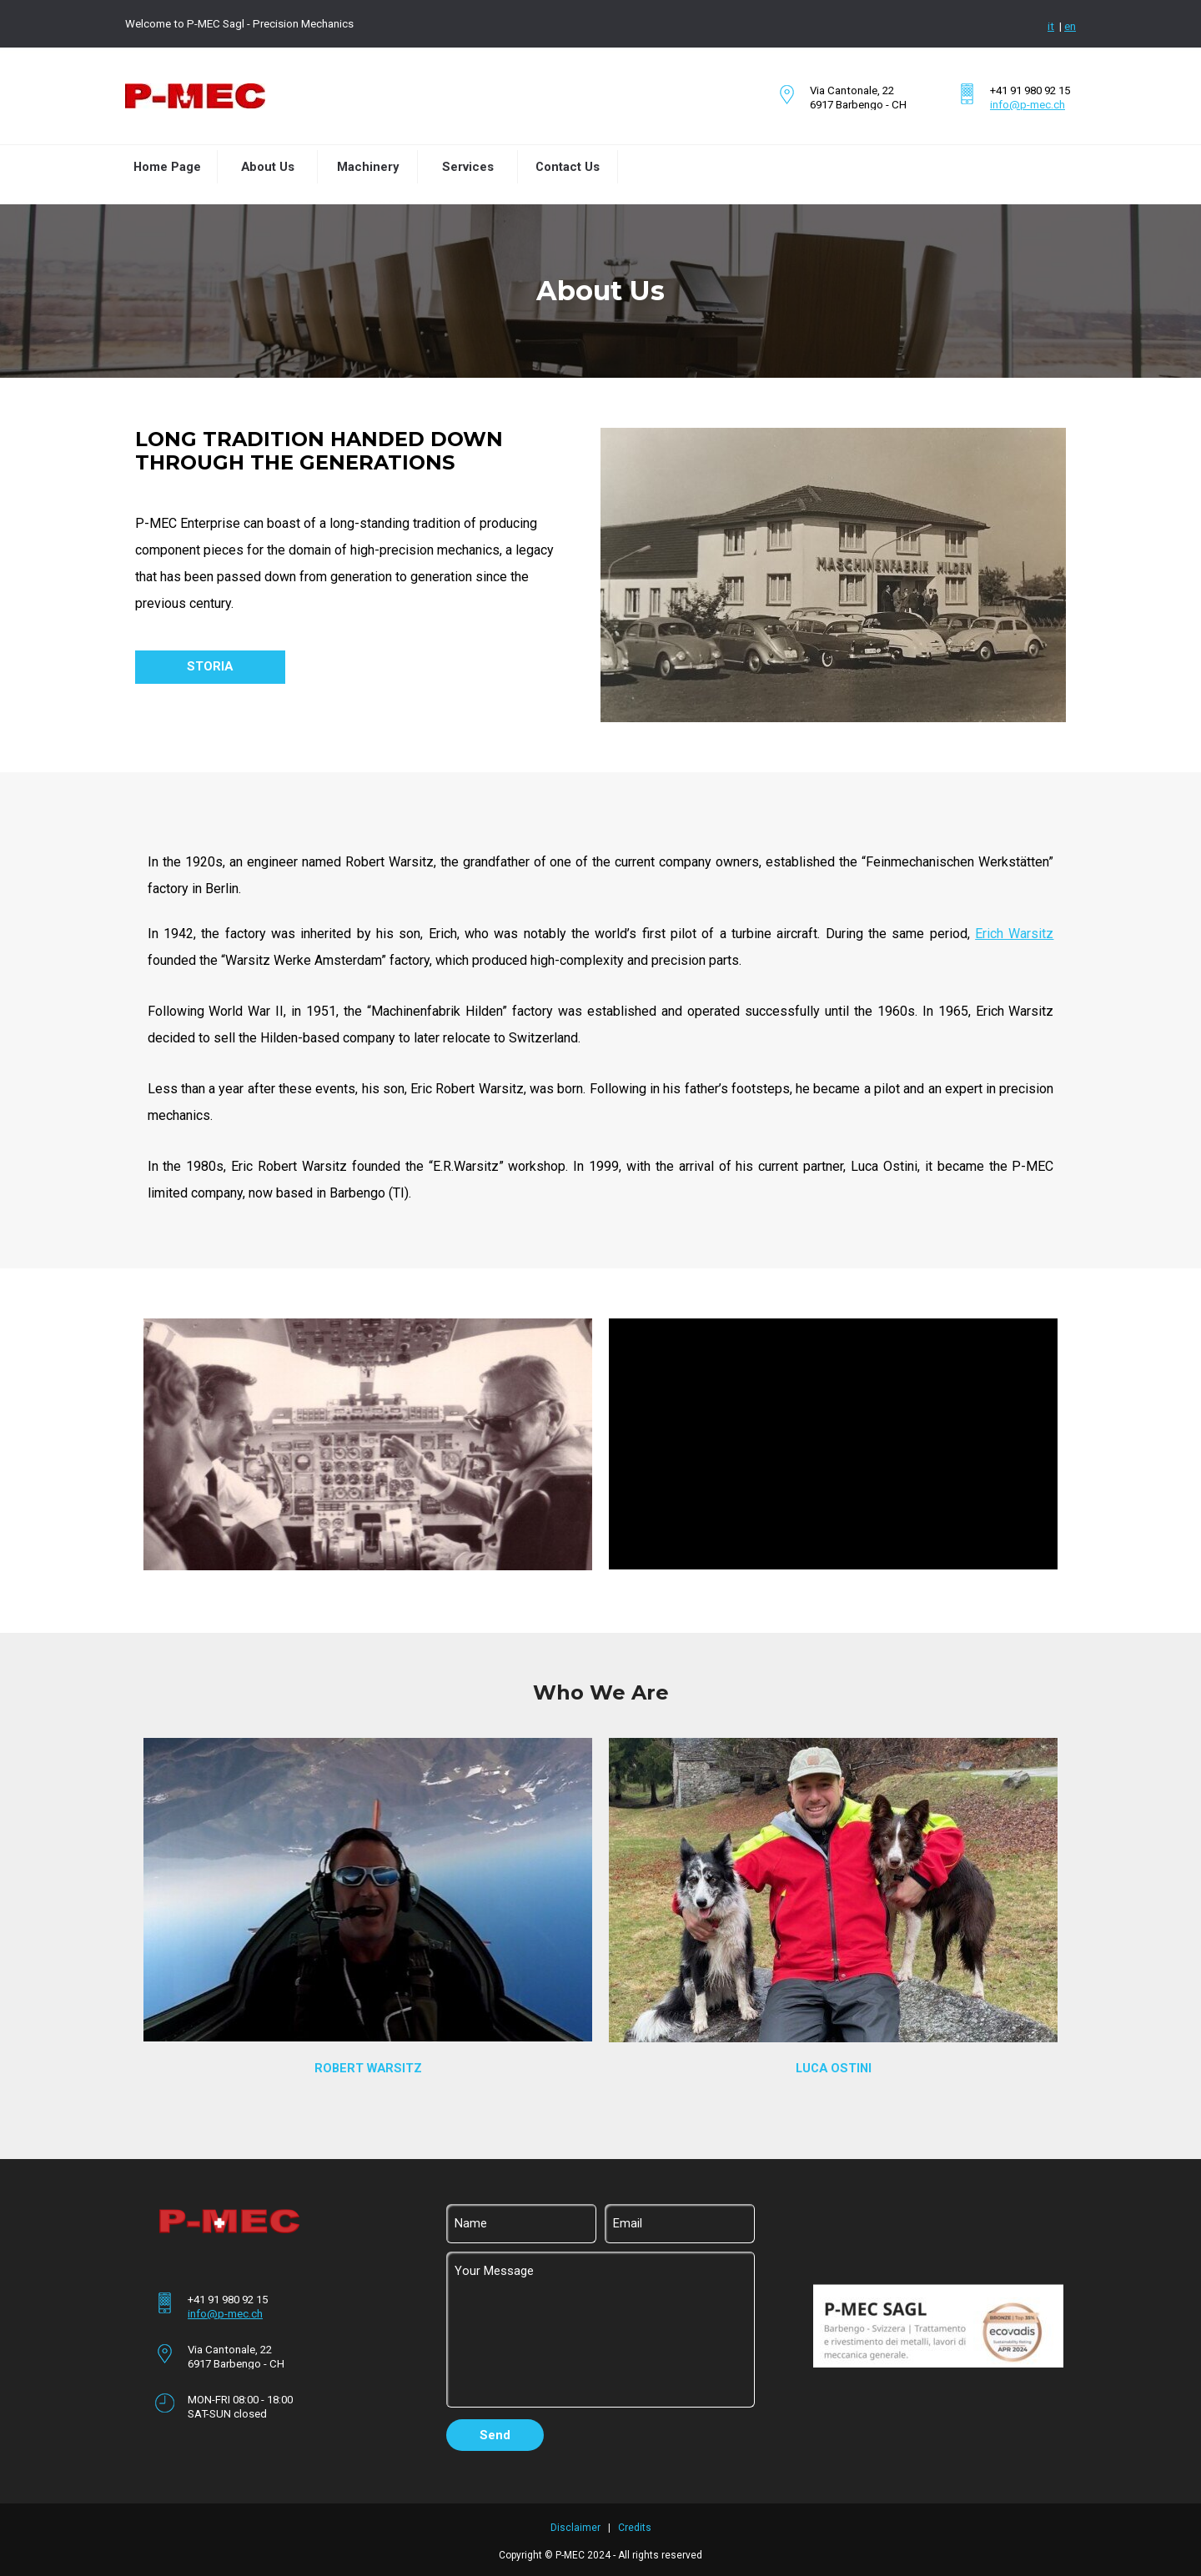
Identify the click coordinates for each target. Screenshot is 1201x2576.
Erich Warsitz (1014, 934)
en (1070, 26)
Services (468, 166)
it (1051, 26)
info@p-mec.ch (1027, 104)
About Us (267, 166)
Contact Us (567, 166)
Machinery (368, 166)
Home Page (167, 166)
